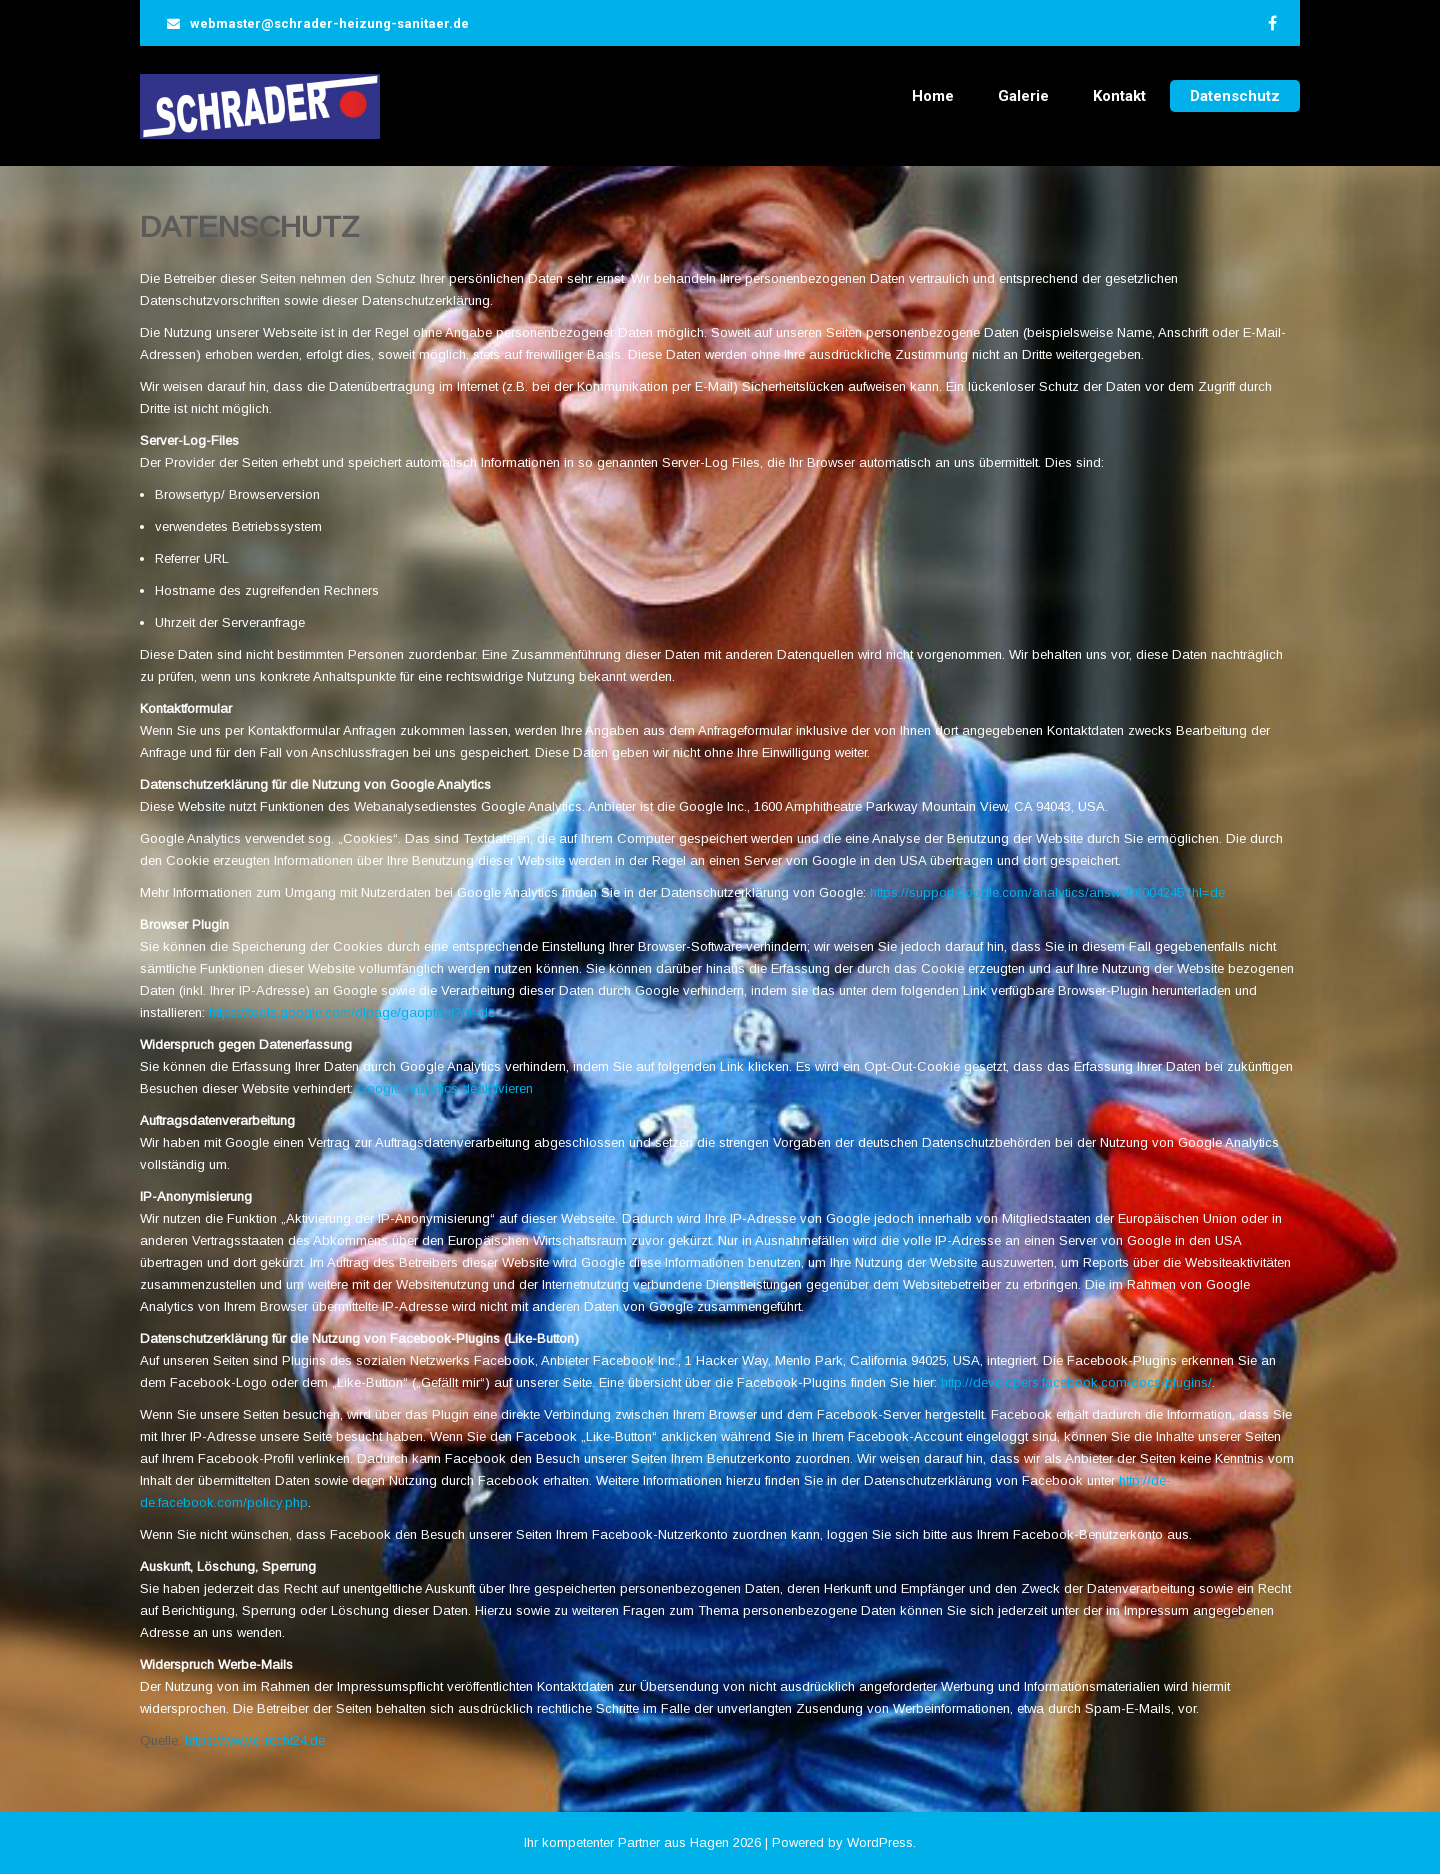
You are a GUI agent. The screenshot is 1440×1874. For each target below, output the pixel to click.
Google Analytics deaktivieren (445, 1088)
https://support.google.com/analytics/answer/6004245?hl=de (1047, 892)
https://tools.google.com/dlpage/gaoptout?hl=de (352, 1012)
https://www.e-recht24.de (255, 1740)
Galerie (1023, 96)
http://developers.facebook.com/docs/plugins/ (1076, 1382)
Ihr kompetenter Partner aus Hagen (626, 1842)
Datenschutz (1235, 96)
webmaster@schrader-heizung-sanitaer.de (329, 23)
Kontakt (1119, 96)
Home (933, 96)
